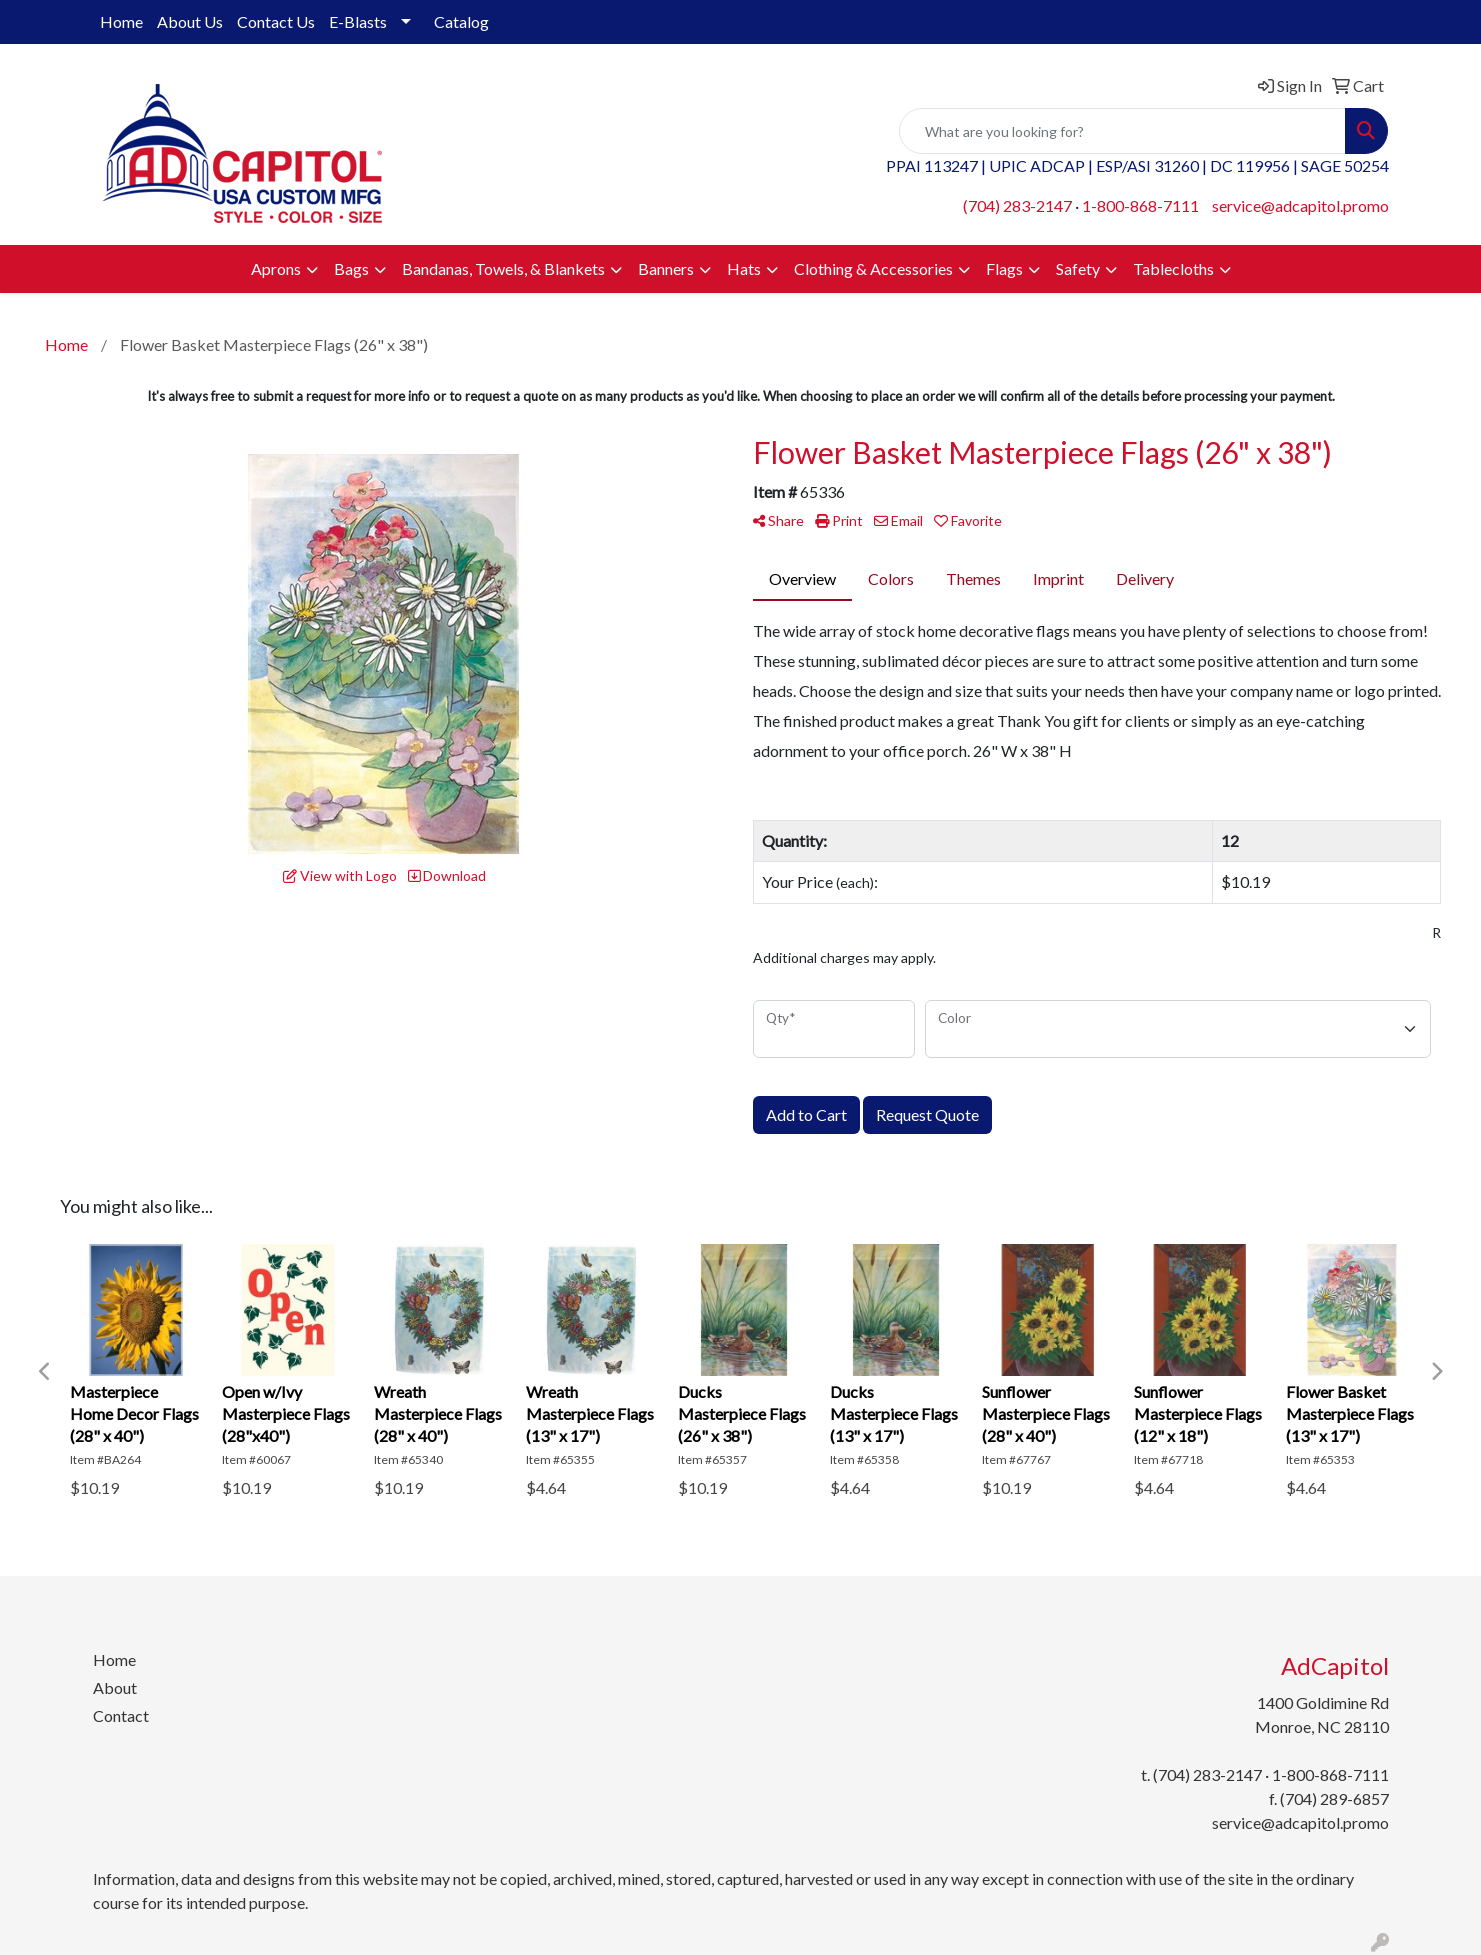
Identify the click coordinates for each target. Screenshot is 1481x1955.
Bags (351, 268)
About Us (190, 21)
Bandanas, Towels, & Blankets (503, 268)
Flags (1004, 268)
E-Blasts (358, 21)
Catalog (461, 21)
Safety (1078, 268)
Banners (666, 268)
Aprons (276, 268)
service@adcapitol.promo (1300, 205)
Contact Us (276, 21)
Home (121, 21)
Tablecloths (1173, 268)
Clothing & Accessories (873, 268)
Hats (744, 268)
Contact (121, 1715)
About (115, 1687)
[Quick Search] (1122, 131)
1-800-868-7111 (1140, 205)
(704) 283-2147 (1017, 205)
